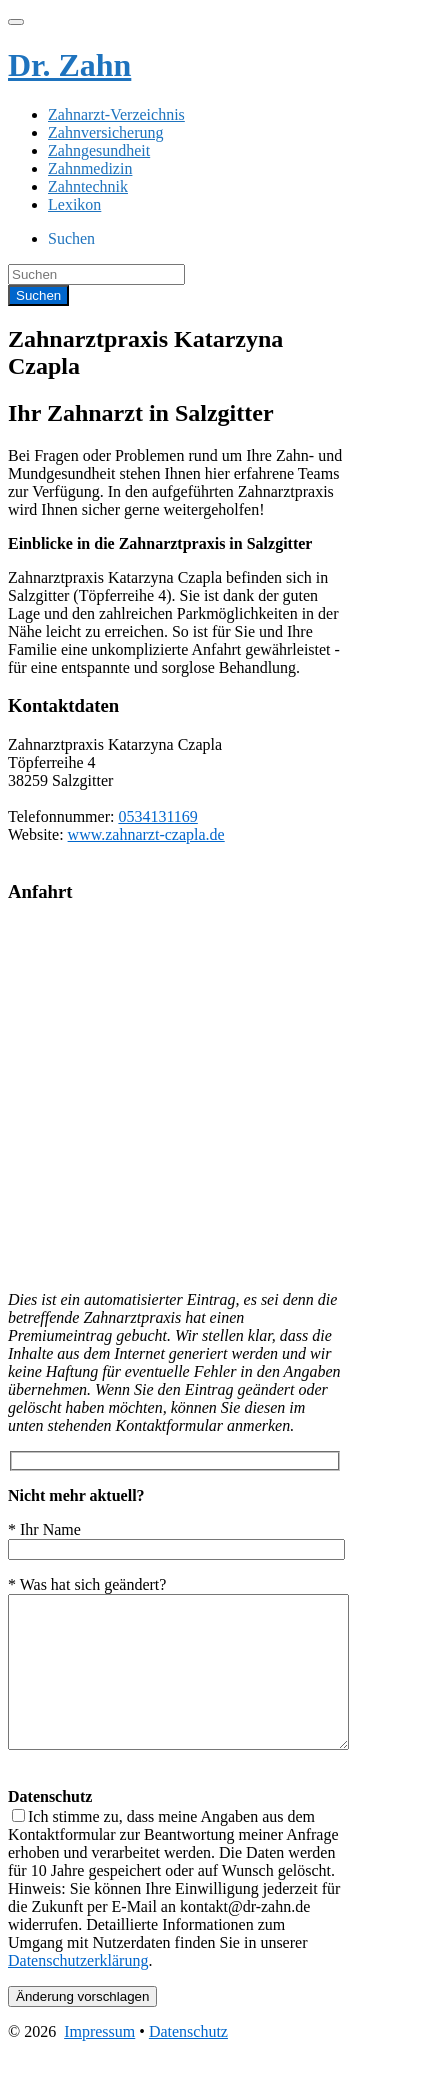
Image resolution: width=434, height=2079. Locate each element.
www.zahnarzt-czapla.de (146, 834)
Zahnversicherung (106, 132)
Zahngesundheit (99, 150)
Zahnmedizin (90, 168)
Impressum (99, 2061)
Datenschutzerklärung (78, 1990)
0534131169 (157, 816)
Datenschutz (188, 2061)
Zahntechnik (88, 186)
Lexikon (74, 204)
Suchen (71, 238)
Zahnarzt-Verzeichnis (116, 114)
